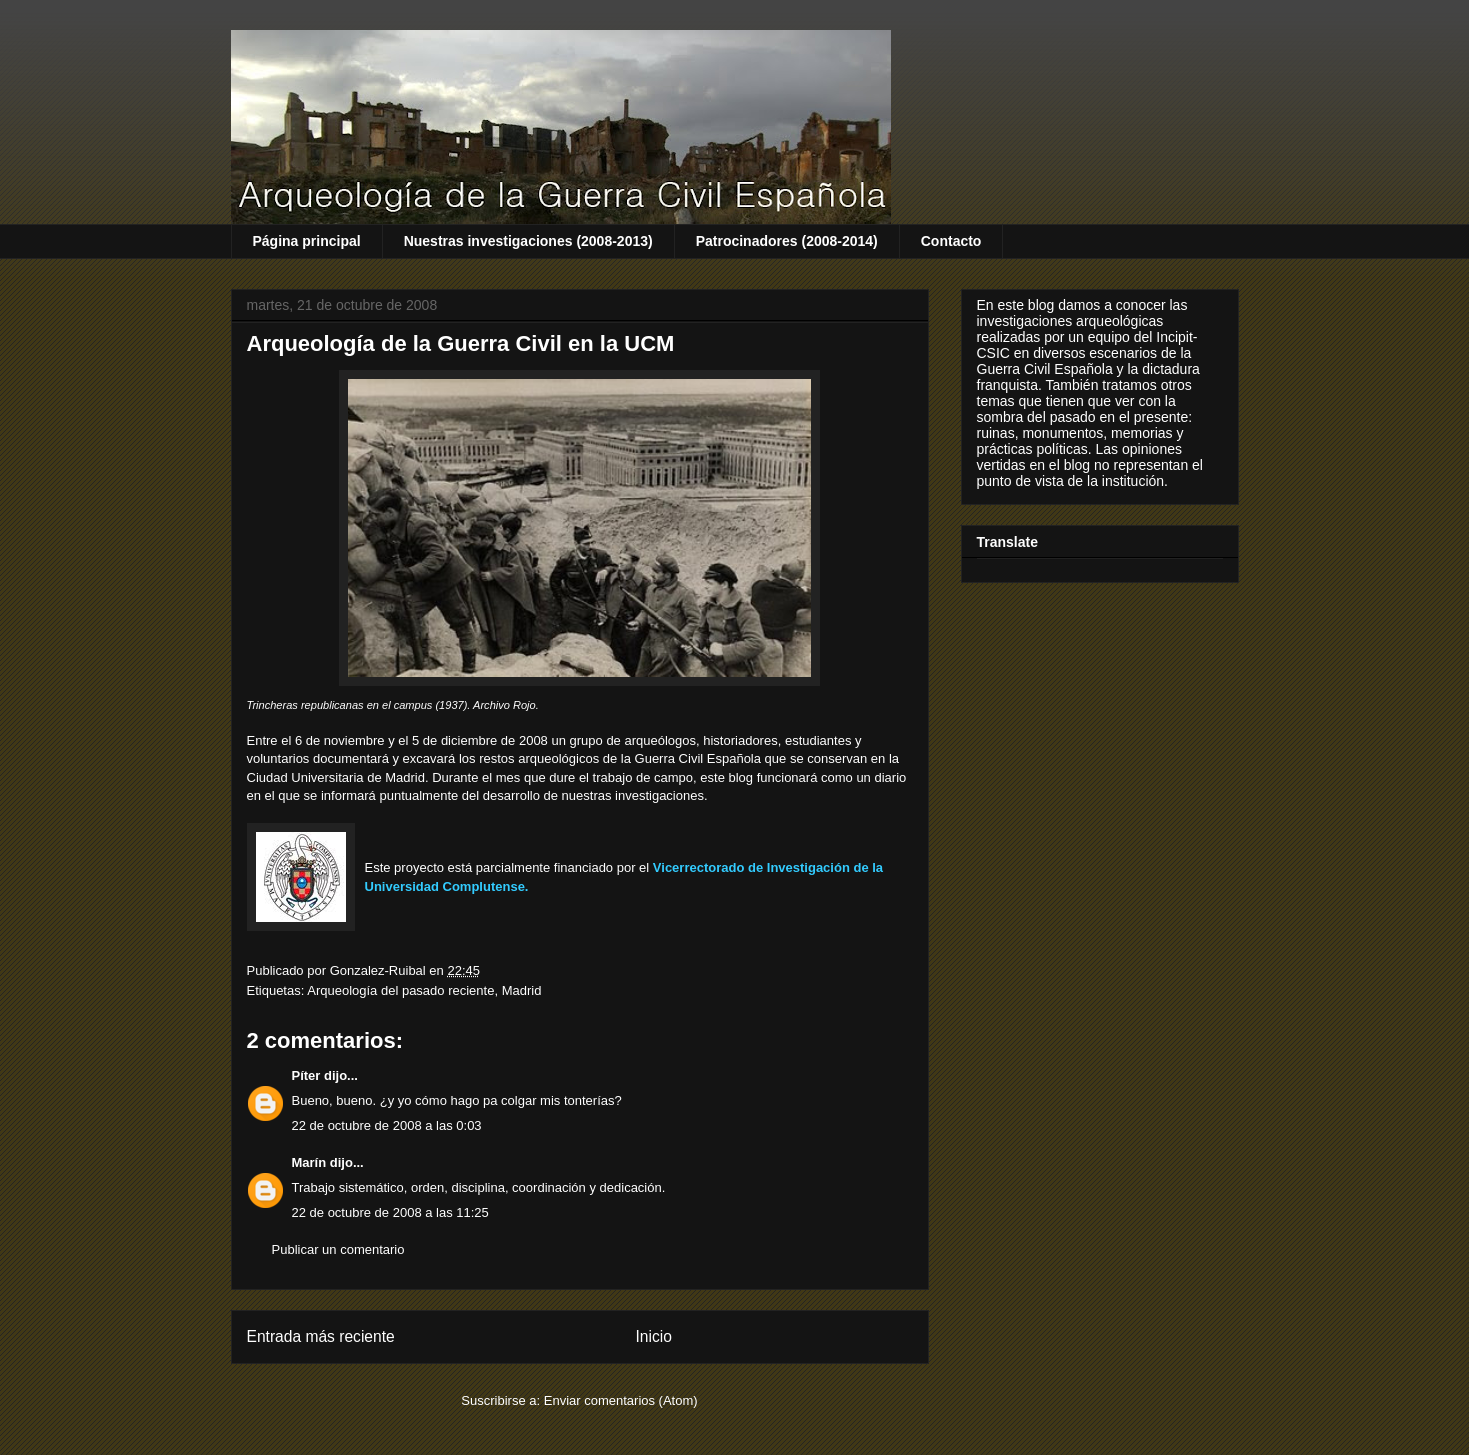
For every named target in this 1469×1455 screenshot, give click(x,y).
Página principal (307, 241)
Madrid (522, 990)
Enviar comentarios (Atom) (621, 1400)
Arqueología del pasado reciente (400, 990)
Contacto (951, 241)
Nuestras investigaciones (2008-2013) (528, 241)
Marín (309, 1162)
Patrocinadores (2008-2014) (787, 241)
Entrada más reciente (321, 1336)
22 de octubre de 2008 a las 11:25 (390, 1212)
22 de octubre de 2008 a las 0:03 (387, 1125)
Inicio (653, 1336)
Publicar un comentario (338, 1249)
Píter (306, 1075)
